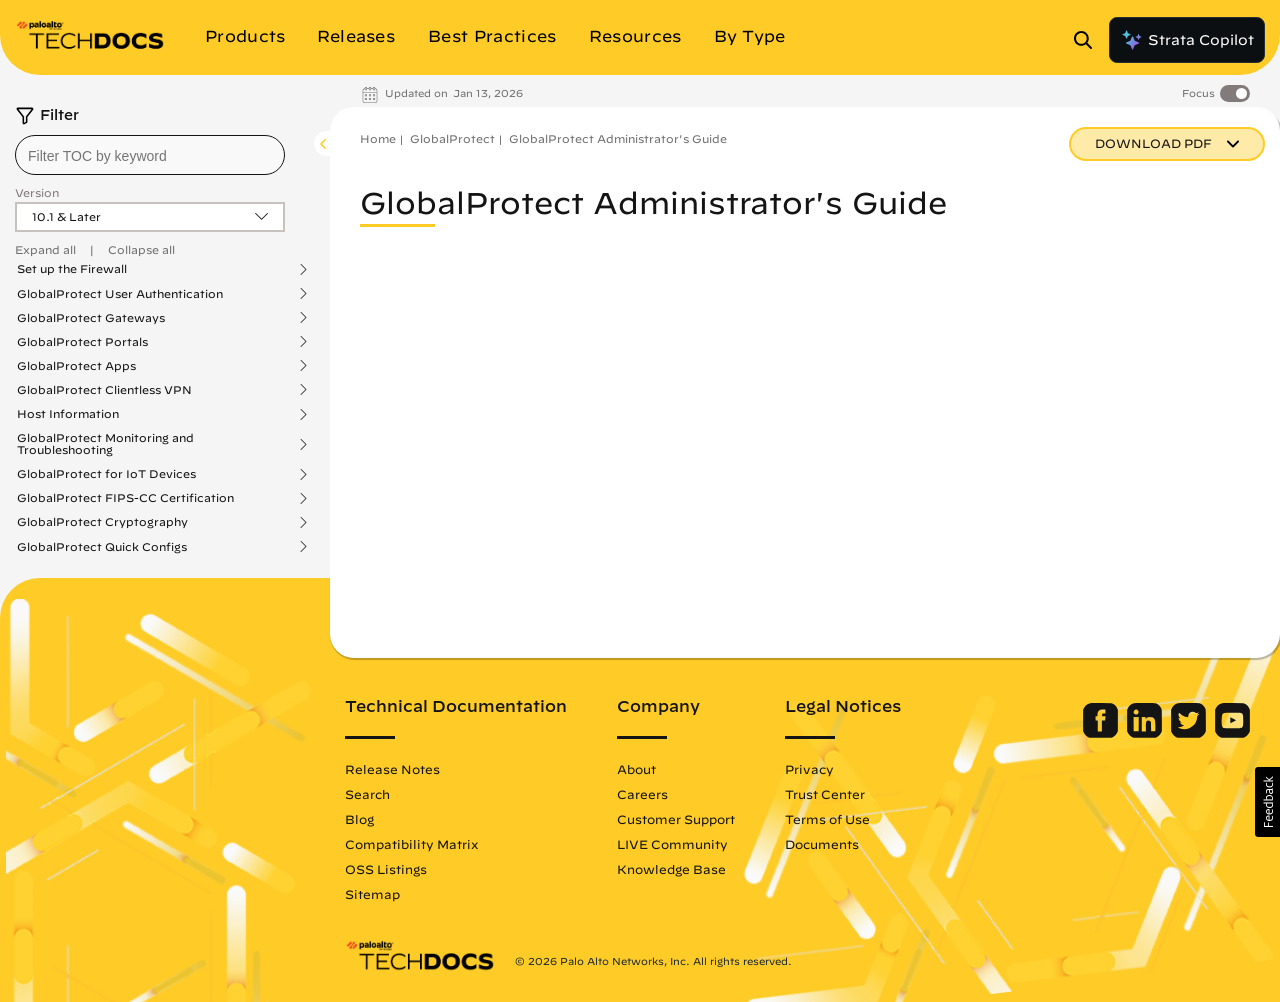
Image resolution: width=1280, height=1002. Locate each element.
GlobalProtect (452, 138)
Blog (359, 819)
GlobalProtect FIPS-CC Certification (125, 498)
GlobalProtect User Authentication (120, 294)
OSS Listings (386, 869)
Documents (822, 844)
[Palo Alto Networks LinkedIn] (1146, 733)
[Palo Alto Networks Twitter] (1190, 733)
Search (367, 794)
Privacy (809, 769)
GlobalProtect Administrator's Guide (618, 138)
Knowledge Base (671, 869)
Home (378, 138)
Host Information (68, 414)
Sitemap (372, 894)
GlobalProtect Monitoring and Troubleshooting (105, 444)
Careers (642, 794)
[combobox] (150, 155)
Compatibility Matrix (411, 844)
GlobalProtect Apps (76, 366)
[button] (1267, 802)
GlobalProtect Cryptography (102, 522)
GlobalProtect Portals (82, 342)
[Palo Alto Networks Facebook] (1102, 733)
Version (37, 192)
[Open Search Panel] (1089, 40)
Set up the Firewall (72, 269)
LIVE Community (672, 844)
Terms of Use (827, 819)
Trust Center (825, 794)
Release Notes (392, 769)
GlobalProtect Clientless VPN (104, 390)
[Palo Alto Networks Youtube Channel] (1232, 733)
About (636, 769)
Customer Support (676, 819)
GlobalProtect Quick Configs (102, 547)
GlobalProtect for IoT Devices (106, 474)
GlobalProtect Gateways (91, 318)
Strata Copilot (1187, 40)
